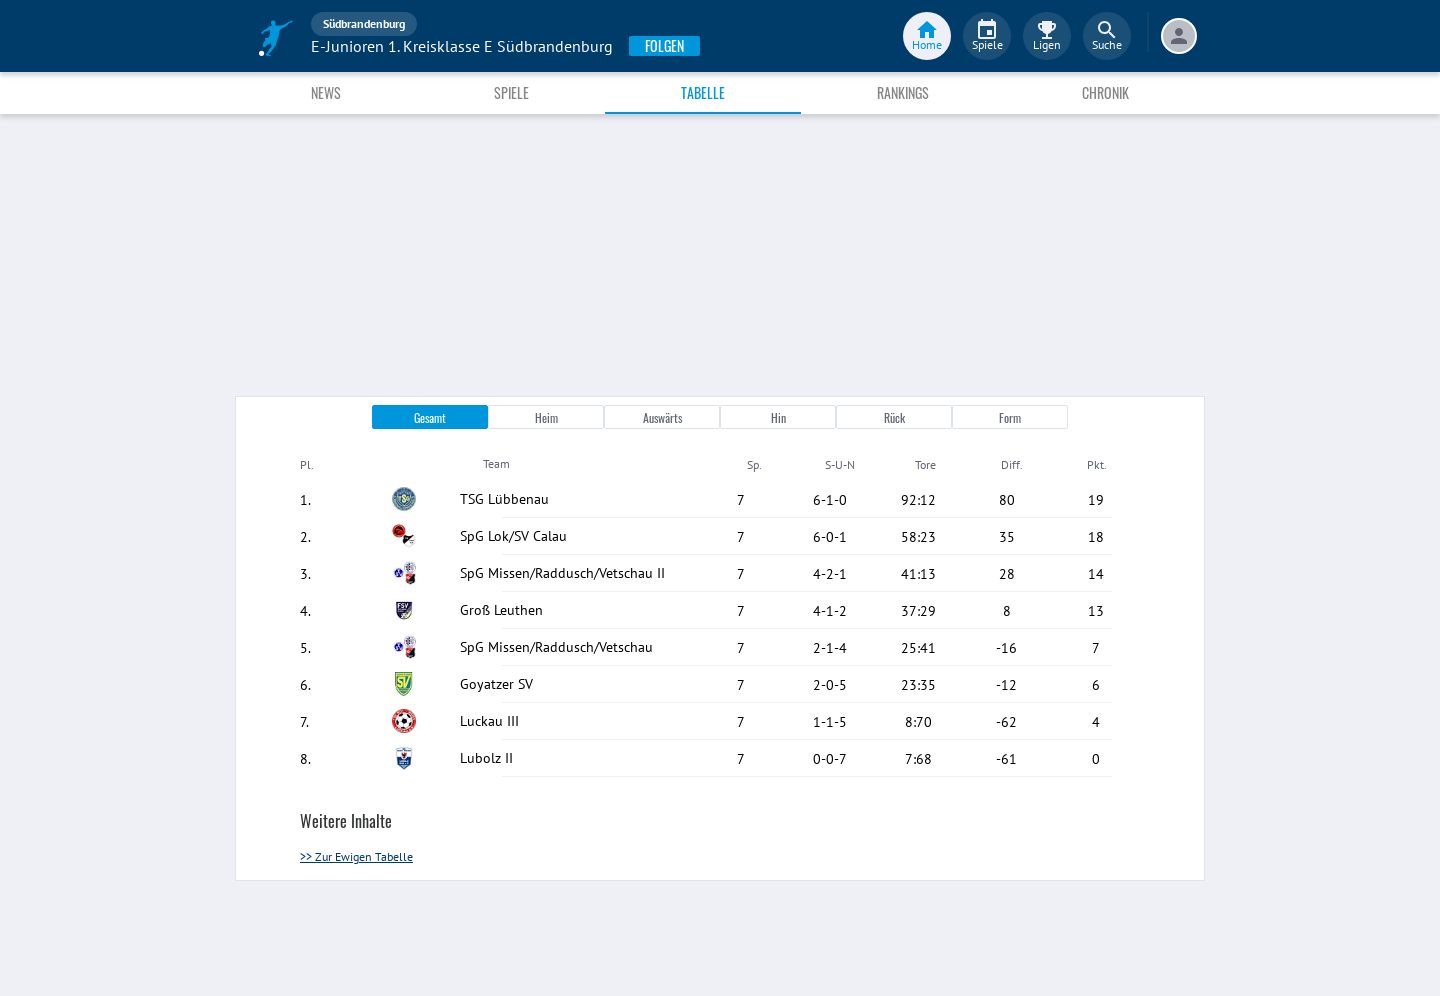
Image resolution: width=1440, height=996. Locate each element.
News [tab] (326, 92)
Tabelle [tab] (703, 92)
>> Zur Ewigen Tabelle (356, 856)
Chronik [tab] (1105, 92)
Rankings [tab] (903, 92)
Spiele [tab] (511, 92)
